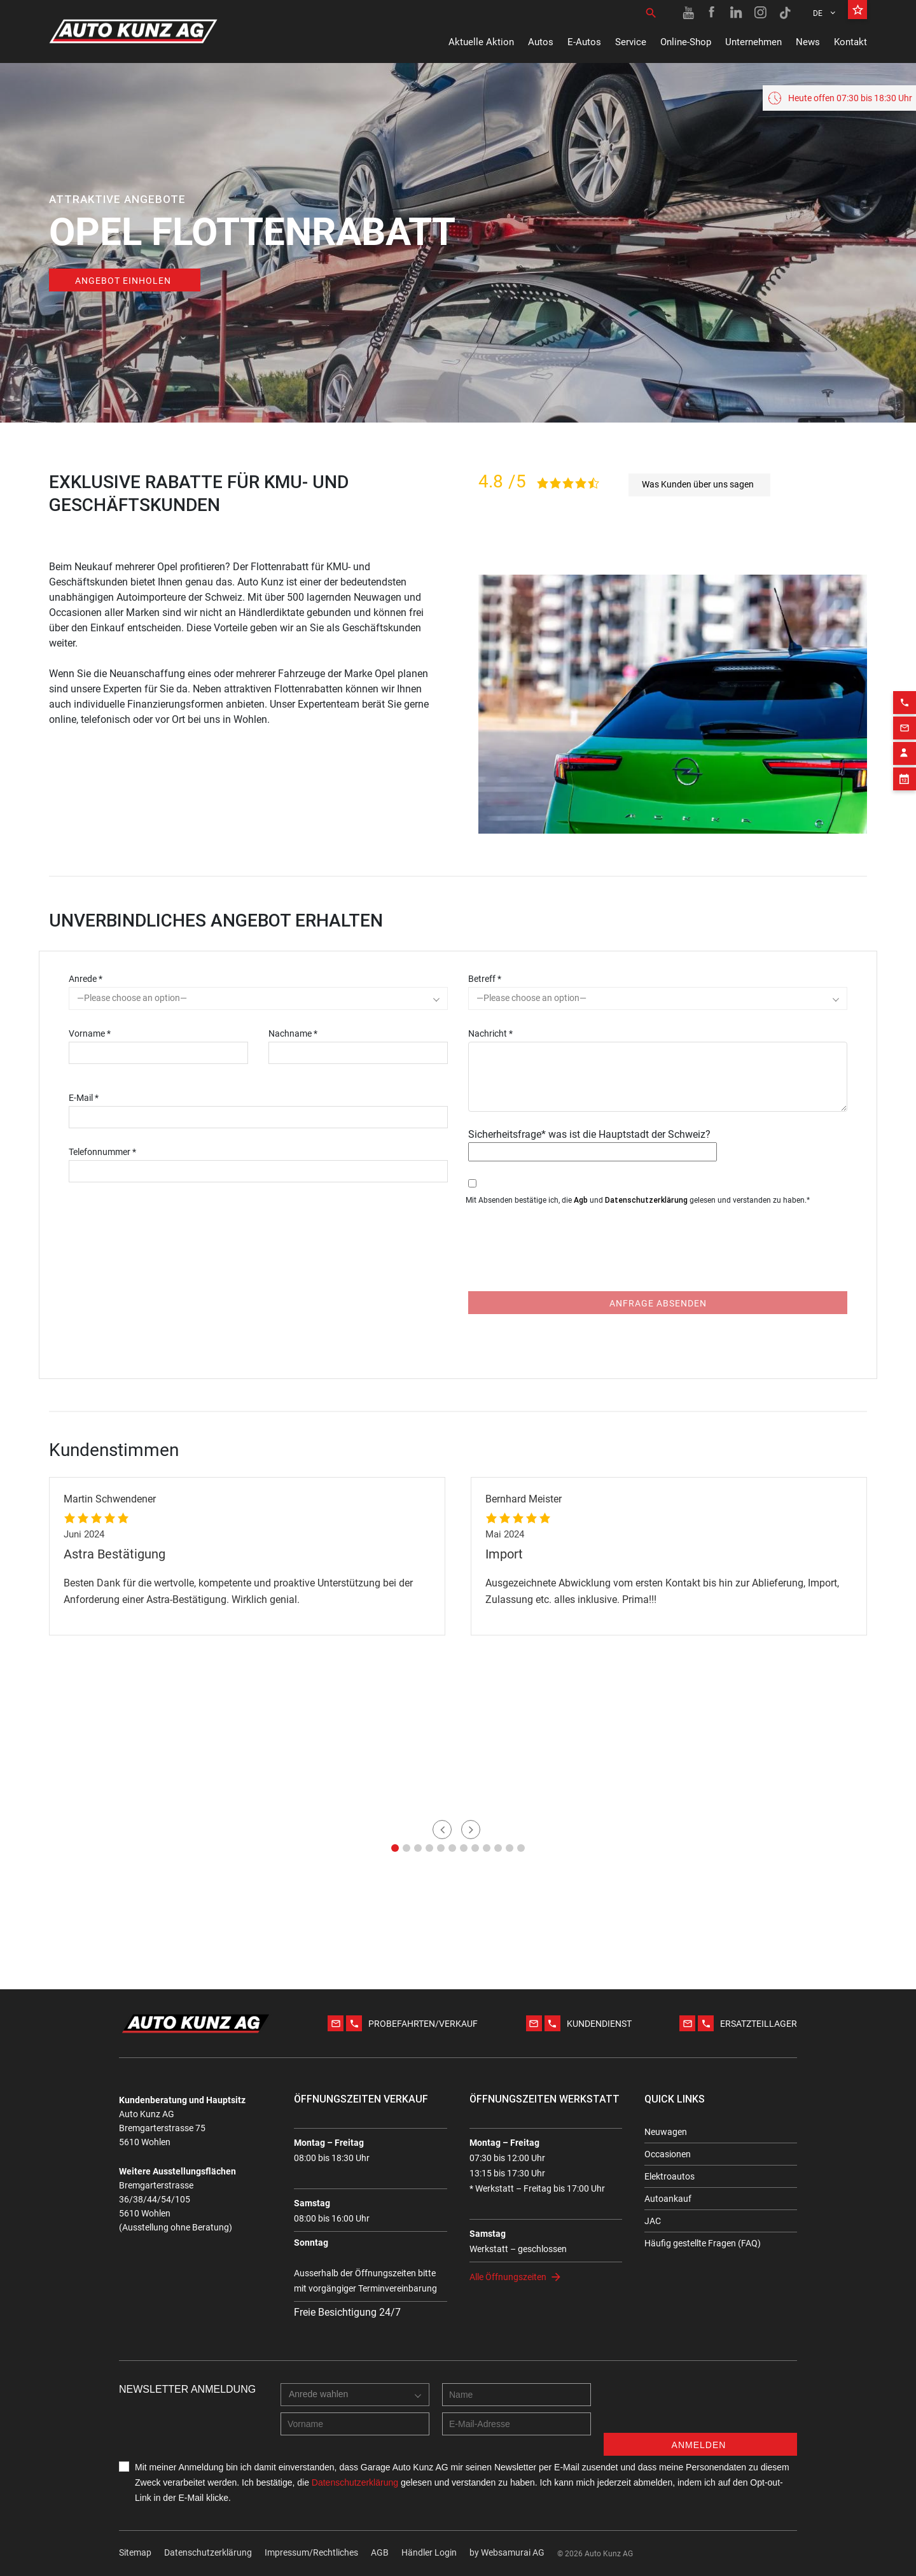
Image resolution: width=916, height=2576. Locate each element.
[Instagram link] (760, 12)
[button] (395, 1848)
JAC (652, 2221)
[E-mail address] (516, 2423)
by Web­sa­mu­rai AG (507, 2552)
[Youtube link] (688, 12)
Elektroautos (669, 2176)
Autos (540, 42)
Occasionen (667, 2154)
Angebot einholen (123, 281)
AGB (380, 2552)
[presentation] (565, 1257)
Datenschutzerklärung (646, 1200)
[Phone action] (904, 869)
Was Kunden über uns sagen (698, 484)
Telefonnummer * (102, 1152)
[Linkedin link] (736, 12)
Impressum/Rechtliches (311, 2552)
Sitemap (135, 2552)
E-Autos (584, 42)
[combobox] (258, 998)
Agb (581, 1200)
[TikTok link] (785, 12)
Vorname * (90, 1033)
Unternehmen (753, 42)
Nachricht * (490, 1033)
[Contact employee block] (904, 920)
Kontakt (850, 42)
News (808, 42)
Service (630, 42)
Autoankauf (667, 2199)
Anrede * (85, 979)
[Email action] (904, 895)
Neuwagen (665, 2132)
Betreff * (484, 979)
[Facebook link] (712, 12)
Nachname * (292, 1033)
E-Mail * (84, 1098)
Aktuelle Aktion (481, 42)
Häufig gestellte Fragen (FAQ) (702, 2243)
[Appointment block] (904, 946)
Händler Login (429, 2552)
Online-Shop (685, 42)
